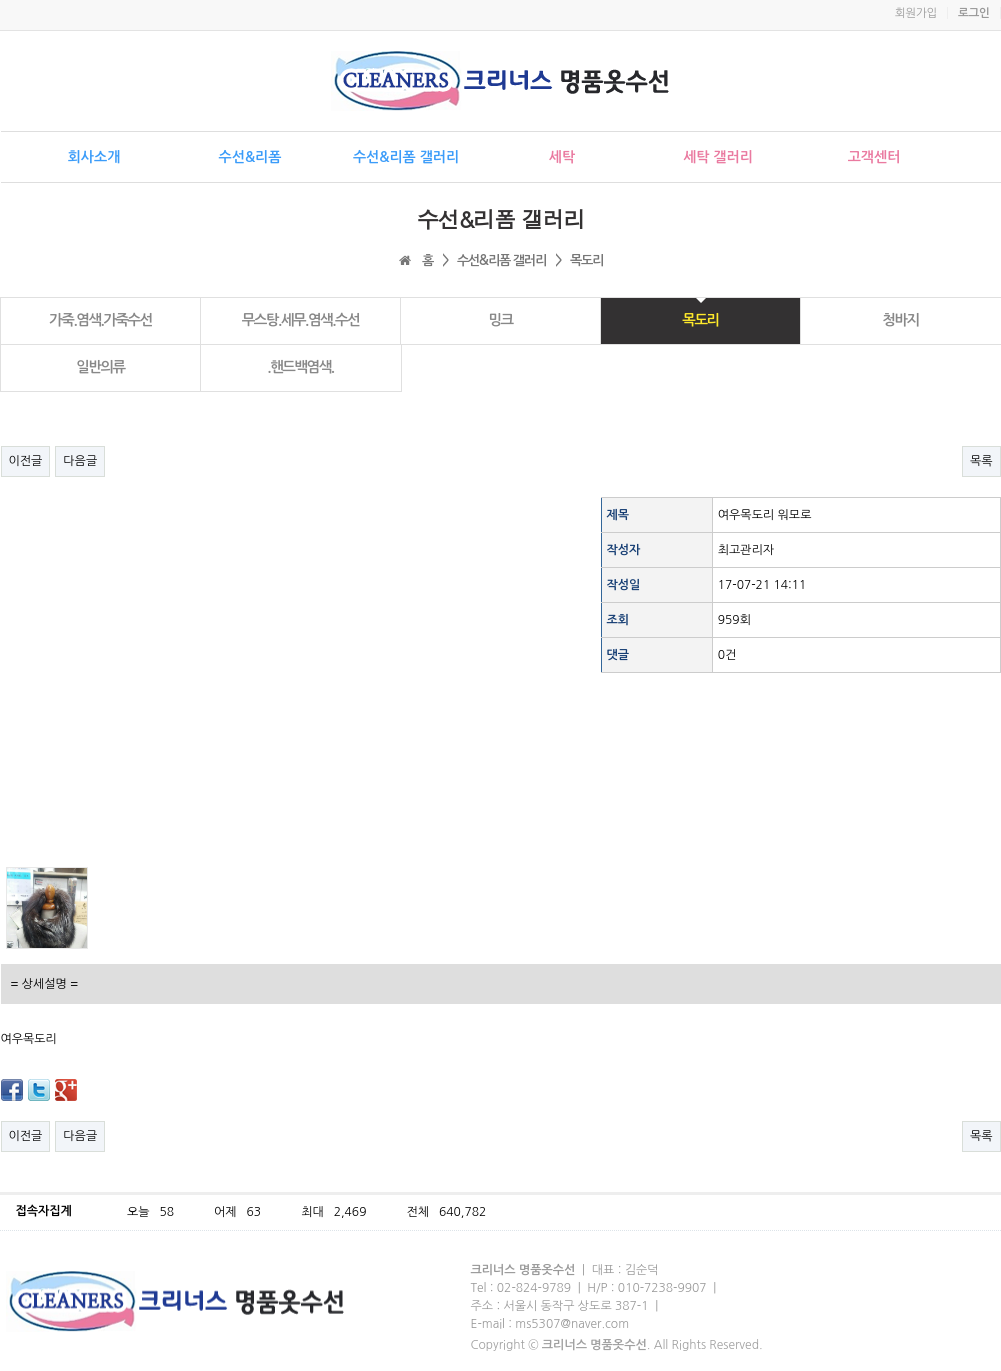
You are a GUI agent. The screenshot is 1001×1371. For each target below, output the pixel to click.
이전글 (26, 461)
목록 (981, 461)
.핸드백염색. (300, 367)
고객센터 (874, 157)
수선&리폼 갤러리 (406, 157)
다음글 (80, 461)
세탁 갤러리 (718, 157)
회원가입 (916, 13)
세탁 (562, 157)
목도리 (700, 320)
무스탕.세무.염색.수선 (301, 320)
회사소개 (94, 157)
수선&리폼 (250, 157)
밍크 (500, 320)
